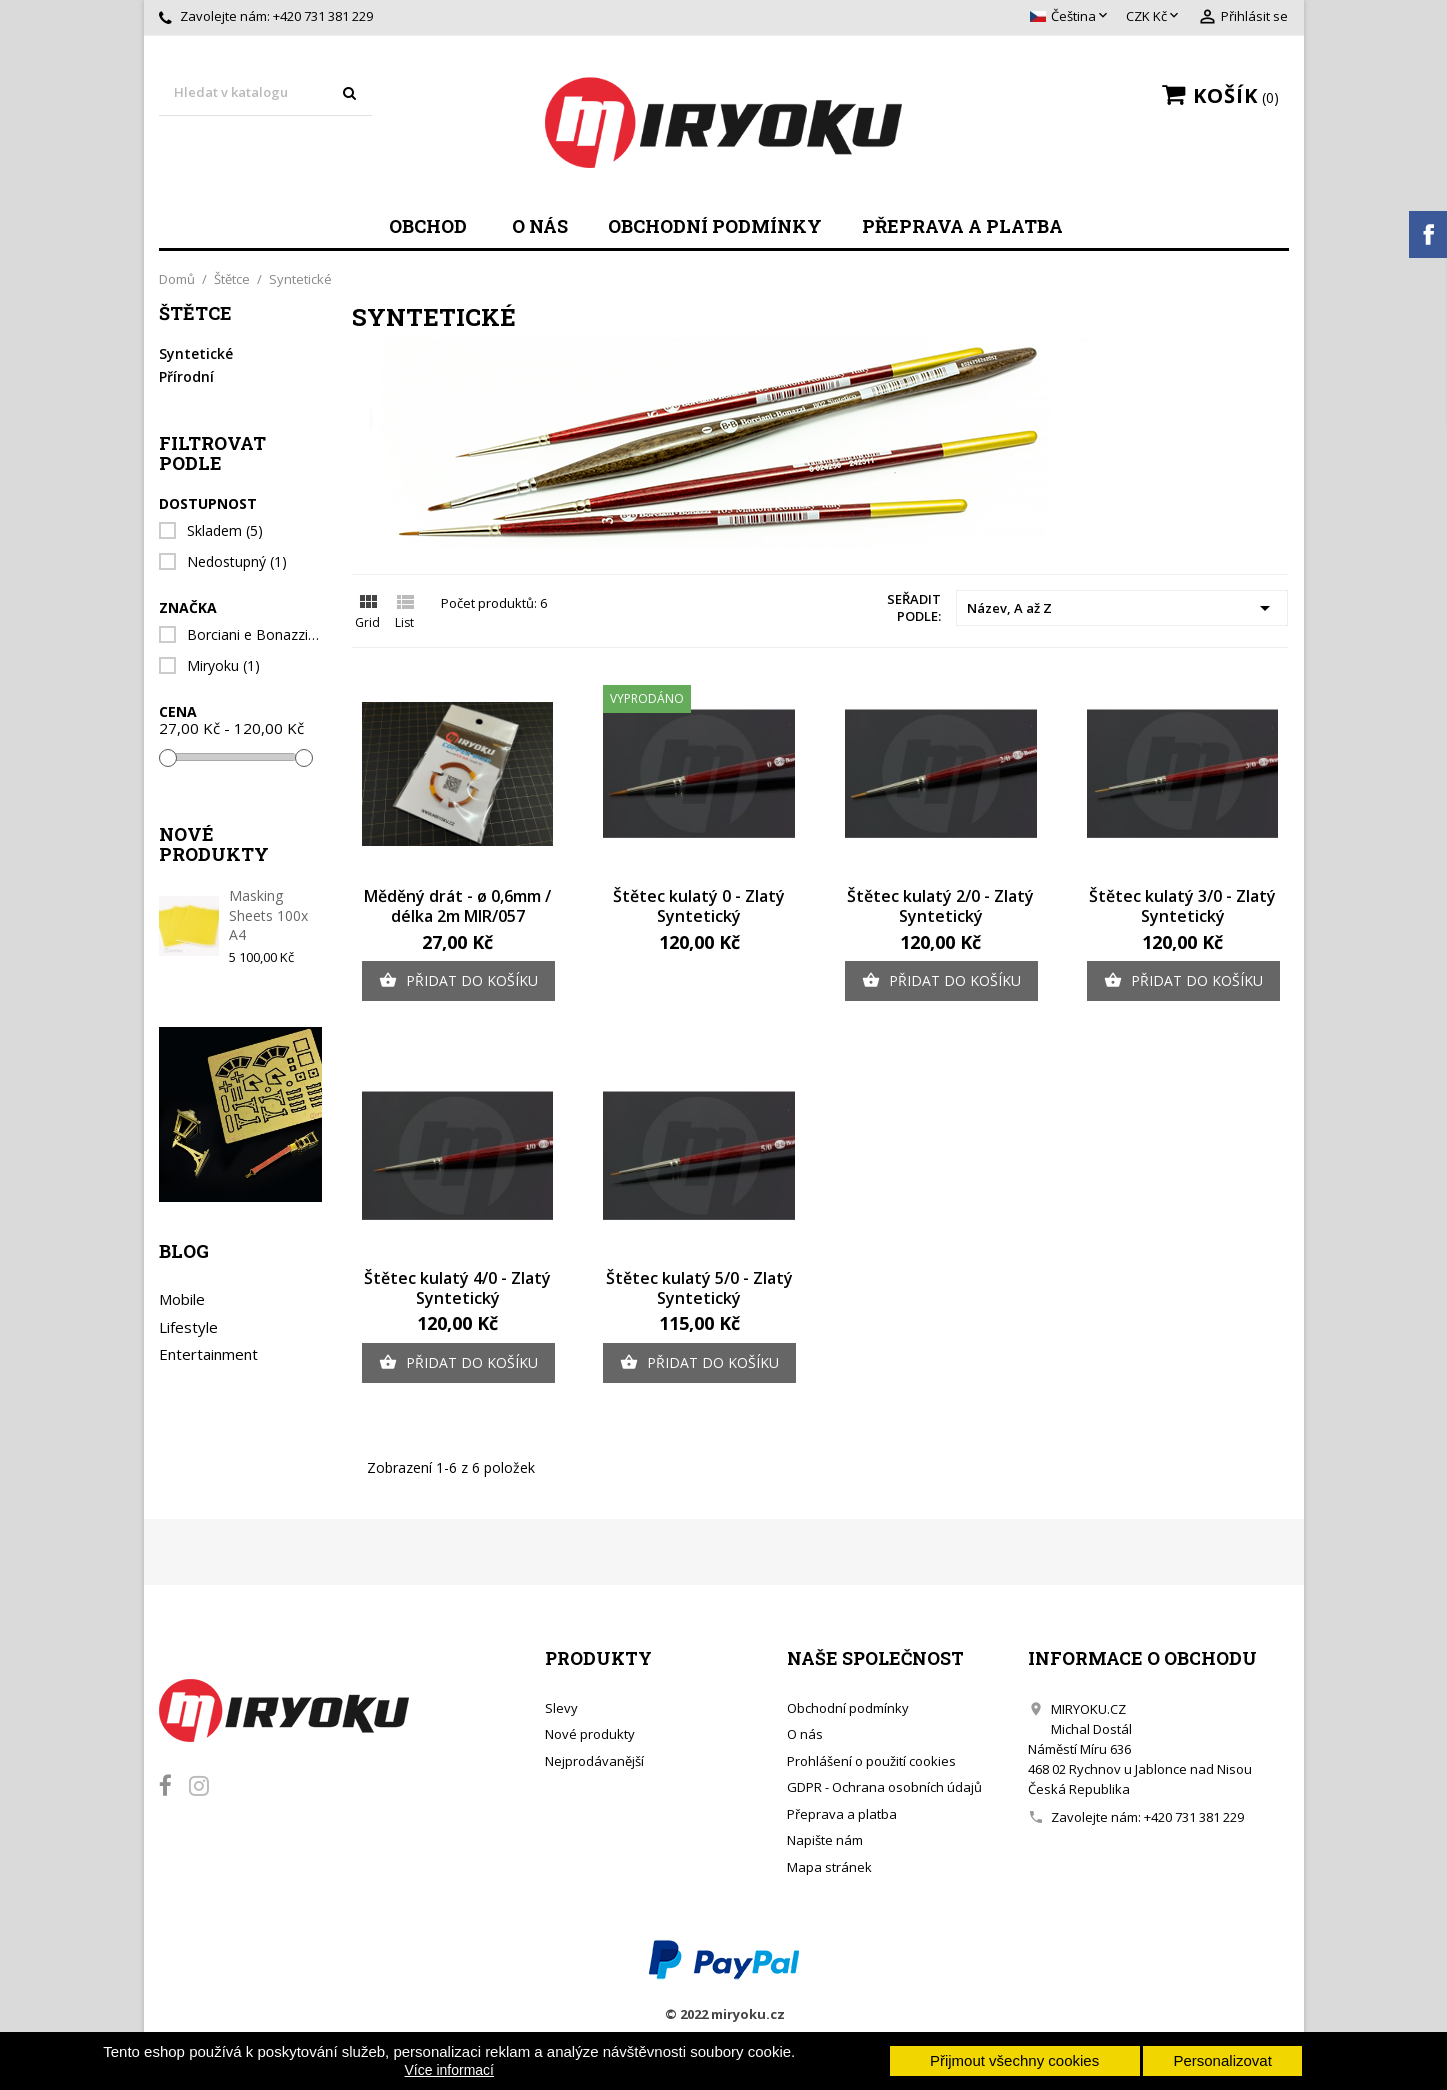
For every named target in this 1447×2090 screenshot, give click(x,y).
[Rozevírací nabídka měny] (1154, 17)
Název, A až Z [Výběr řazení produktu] (1122, 608)
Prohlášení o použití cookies (871, 1761)
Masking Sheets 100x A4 (268, 915)
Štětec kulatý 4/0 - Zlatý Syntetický (457, 1288)
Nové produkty (590, 1734)
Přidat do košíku (458, 981)
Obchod (428, 226)
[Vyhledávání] (266, 93)
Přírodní (186, 377)
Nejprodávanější (594, 1761)
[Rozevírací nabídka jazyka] (1070, 17)
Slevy (561, 1708)
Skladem (225, 531)
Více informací (449, 2070)
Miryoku (223, 666)
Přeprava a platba (962, 226)
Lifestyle (188, 1327)
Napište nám (825, 1840)
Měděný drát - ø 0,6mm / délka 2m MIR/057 (457, 906)
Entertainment (208, 1354)
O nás (540, 226)
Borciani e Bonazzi (253, 635)
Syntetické (196, 354)
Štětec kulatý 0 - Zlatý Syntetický (699, 906)
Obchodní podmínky (715, 226)
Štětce (195, 314)
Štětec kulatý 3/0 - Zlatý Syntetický (1182, 906)
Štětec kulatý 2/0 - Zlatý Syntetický (940, 906)
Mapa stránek (829, 1867)
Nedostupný (237, 562)
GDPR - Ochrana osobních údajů (884, 1787)
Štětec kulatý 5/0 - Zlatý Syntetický (699, 1288)
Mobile (182, 1299)
